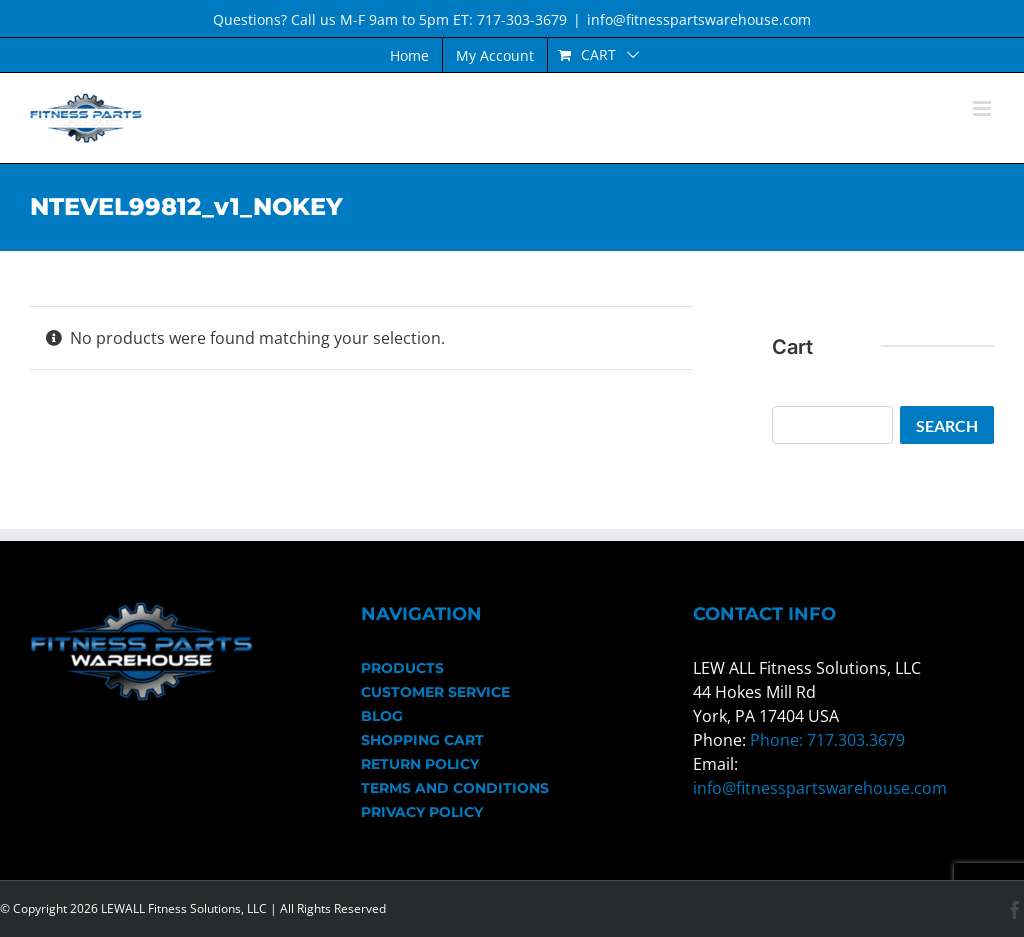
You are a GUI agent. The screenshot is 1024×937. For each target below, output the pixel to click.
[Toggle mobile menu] (983, 108)
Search (947, 425)
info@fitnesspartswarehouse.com (699, 19)
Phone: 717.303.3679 (827, 740)
